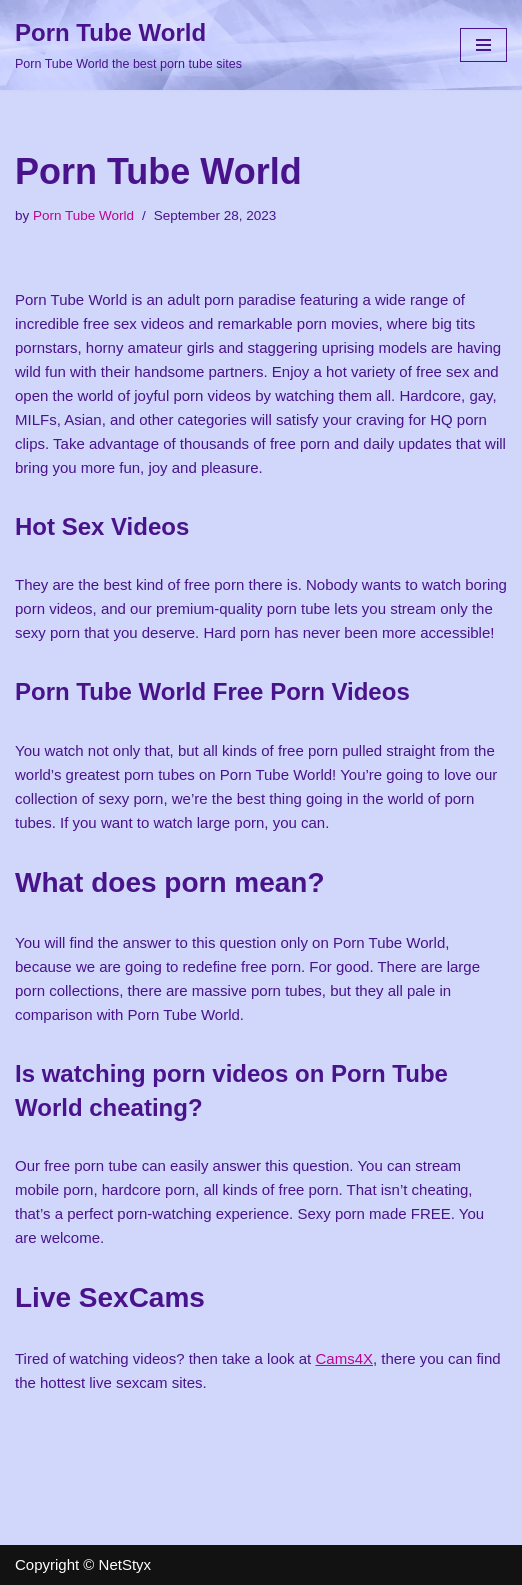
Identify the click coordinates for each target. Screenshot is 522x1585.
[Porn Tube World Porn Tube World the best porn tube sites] (128, 45)
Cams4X (344, 1358)
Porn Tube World (83, 215)
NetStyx (125, 1564)
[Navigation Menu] (483, 45)
